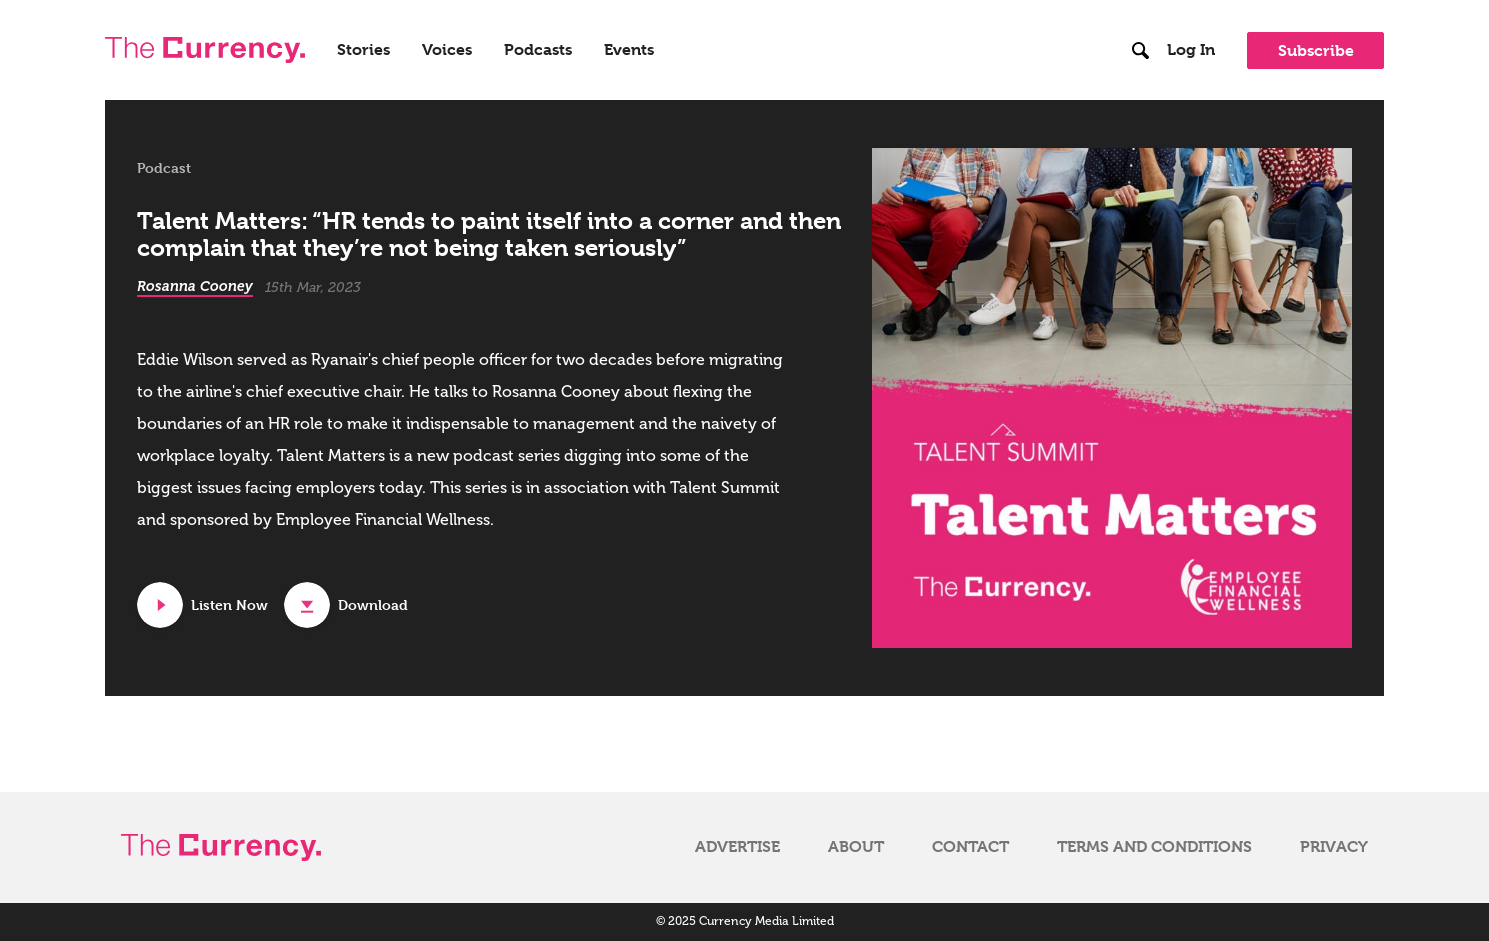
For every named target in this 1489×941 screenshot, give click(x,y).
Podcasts (538, 50)
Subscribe (1316, 50)
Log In (1191, 50)
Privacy (1334, 847)
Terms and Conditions (1154, 847)
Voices (447, 50)
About (856, 847)
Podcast (164, 168)
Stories (363, 50)
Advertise (737, 847)
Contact (970, 847)
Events (629, 50)
